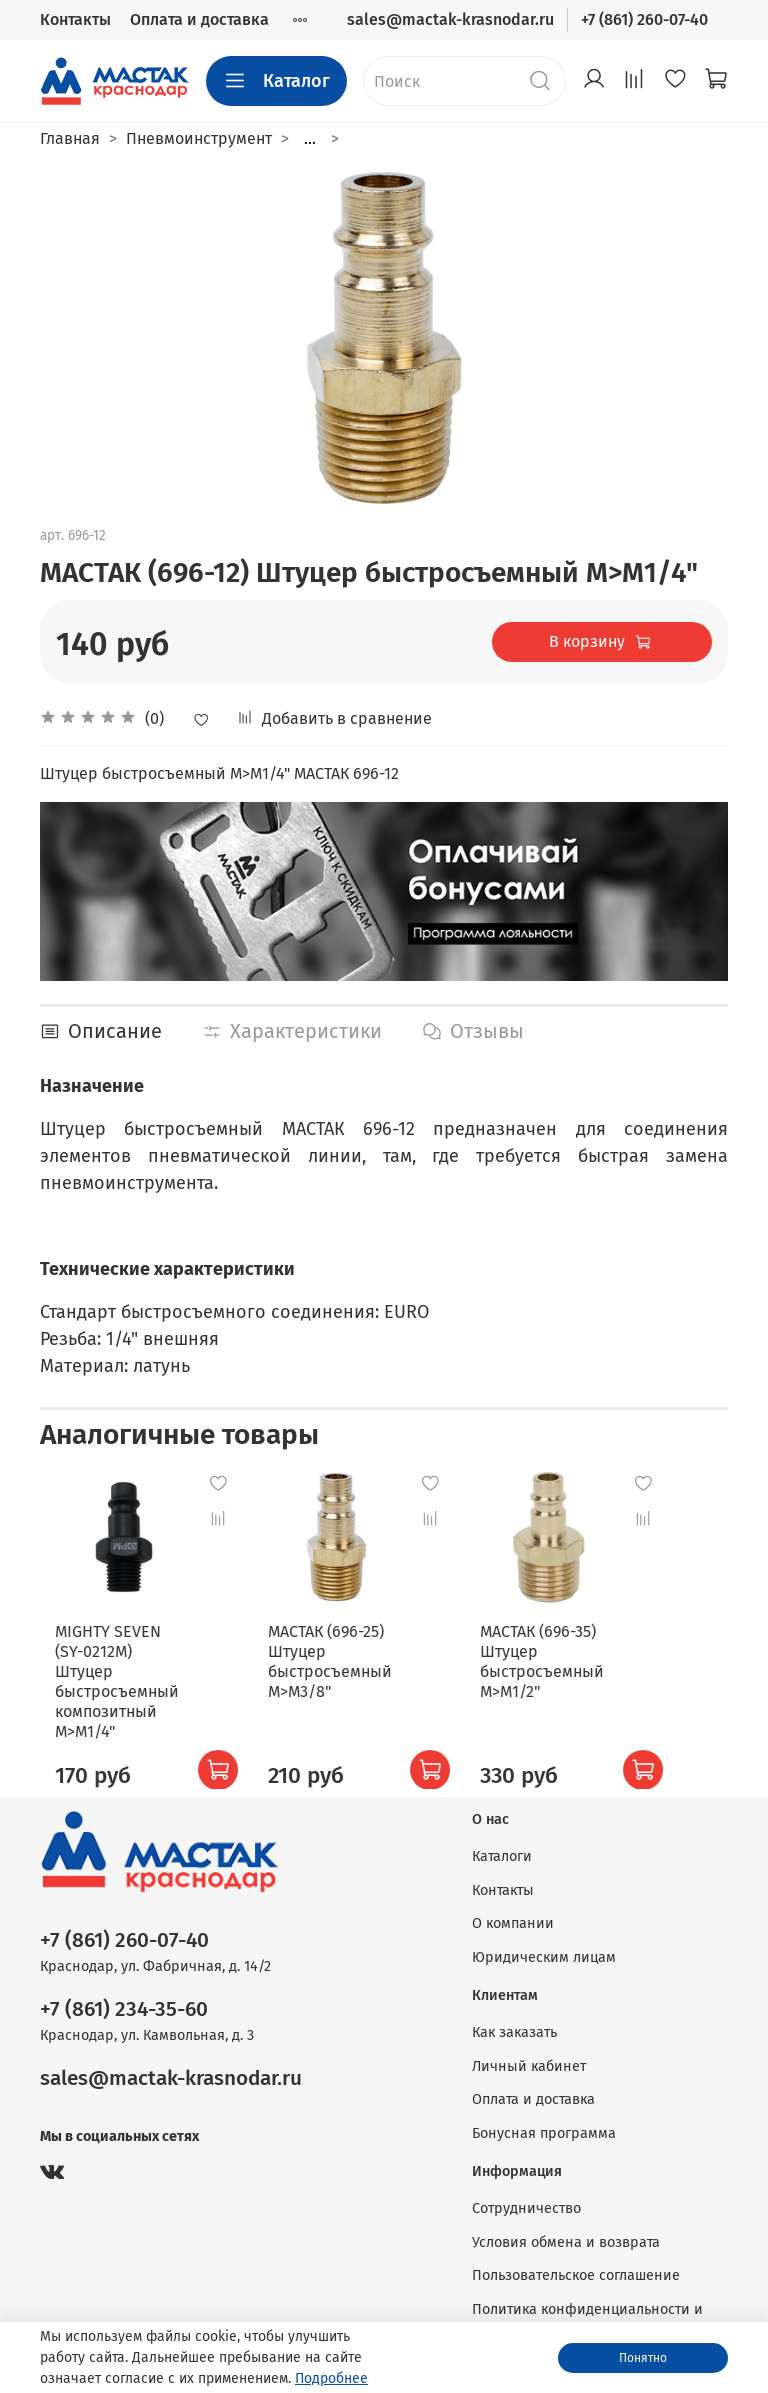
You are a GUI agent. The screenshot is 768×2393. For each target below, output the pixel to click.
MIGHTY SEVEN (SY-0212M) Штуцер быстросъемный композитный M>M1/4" (142, 1667)
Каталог (276, 81)
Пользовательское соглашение (576, 2263)
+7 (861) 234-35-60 (124, 1996)
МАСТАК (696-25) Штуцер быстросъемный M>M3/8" (341, 1647)
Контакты (75, 19)
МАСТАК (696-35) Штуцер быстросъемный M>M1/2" (541, 1647)
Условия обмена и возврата (566, 2229)
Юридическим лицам (544, 1944)
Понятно (643, 2358)
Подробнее (331, 2378)
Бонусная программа (544, 2120)
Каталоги (502, 1843)
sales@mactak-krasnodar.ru (450, 19)
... (310, 139)
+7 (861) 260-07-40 (644, 19)
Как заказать (514, 2019)
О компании (513, 1910)
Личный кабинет (529, 2053)
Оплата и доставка (199, 19)
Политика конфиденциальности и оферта (587, 2307)
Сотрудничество (526, 2195)
